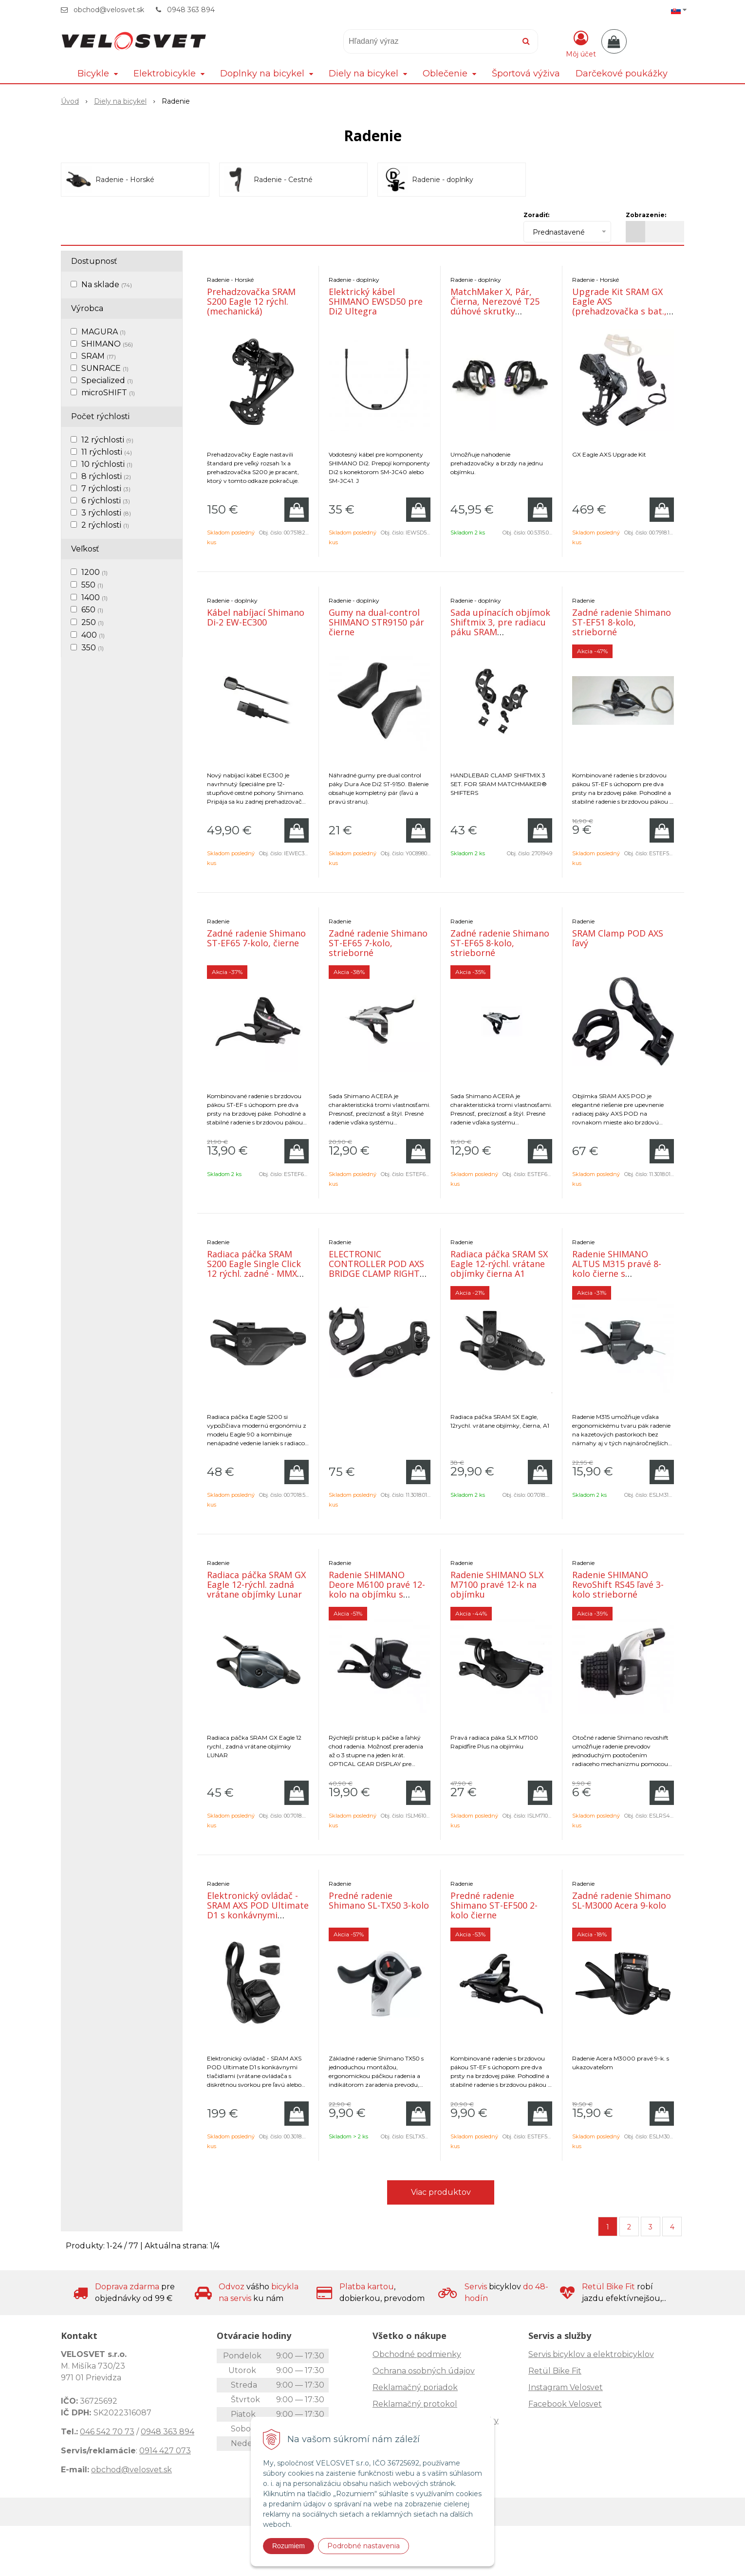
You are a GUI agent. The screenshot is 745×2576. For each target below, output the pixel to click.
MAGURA (103, 331)
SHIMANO (107, 344)
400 (93, 635)
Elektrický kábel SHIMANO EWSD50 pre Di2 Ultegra (376, 301)
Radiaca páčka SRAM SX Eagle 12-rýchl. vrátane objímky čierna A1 (499, 1263)
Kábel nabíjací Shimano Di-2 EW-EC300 (255, 617)
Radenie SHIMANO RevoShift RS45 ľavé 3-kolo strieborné (618, 1584)
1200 (94, 572)
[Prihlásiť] (581, 43)
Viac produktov (441, 2192)
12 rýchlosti (107, 439)
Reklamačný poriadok (415, 2387)
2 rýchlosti (105, 525)
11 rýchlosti (106, 452)
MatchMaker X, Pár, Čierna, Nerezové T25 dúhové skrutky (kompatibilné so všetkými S (495, 311)
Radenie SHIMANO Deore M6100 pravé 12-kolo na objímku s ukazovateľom (377, 1589)
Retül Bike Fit (554, 2370)
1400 (94, 597)
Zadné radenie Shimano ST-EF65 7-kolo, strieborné (378, 942)
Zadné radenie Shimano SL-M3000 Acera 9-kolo (621, 1900)
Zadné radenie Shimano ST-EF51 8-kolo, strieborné (621, 622)
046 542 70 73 (107, 2431)
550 (92, 584)
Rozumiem (288, 2546)
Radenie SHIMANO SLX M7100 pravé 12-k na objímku (496, 1584)
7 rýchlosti (105, 488)
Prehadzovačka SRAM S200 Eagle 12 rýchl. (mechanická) (251, 301)
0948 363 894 (191, 9)
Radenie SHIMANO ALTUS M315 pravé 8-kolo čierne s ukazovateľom (616, 1268)
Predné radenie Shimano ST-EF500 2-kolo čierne (494, 1905)
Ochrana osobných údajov (423, 2370)
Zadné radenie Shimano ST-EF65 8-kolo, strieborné (499, 942)
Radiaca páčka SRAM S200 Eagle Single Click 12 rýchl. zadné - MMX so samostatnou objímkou (254, 1273)
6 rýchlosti (105, 500)
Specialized (107, 380)
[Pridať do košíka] (296, 509)
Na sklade (106, 284)
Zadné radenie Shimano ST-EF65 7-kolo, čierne (256, 938)
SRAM (98, 356)
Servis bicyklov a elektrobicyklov (591, 2354)
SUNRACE (105, 368)
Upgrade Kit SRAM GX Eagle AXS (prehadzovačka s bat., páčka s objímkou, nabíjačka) (619, 311)
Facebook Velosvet (565, 2404)
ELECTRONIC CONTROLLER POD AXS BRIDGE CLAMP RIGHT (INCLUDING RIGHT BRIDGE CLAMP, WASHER (376, 1278)
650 (92, 609)
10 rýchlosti (106, 464)
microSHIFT (108, 392)
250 (92, 622)
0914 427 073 (165, 2450)
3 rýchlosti (106, 512)
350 (92, 647)
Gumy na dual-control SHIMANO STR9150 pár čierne (376, 622)
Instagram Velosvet (565, 2387)
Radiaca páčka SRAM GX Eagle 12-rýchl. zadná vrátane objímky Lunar (256, 1584)
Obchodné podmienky (416, 2354)
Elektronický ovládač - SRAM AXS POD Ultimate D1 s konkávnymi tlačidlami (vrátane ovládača (258, 1915)
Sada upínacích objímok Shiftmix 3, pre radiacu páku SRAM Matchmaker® (500, 627)
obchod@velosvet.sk (109, 9)
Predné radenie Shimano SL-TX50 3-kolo (379, 1900)
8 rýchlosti (106, 476)
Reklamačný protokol (414, 2404)
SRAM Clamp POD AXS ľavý (617, 938)
